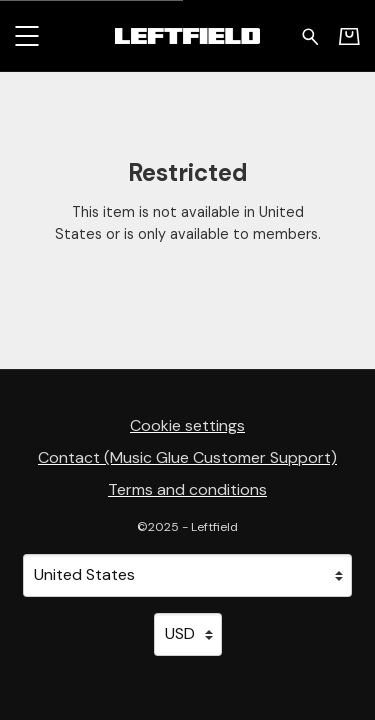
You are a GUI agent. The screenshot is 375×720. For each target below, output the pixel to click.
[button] (26, 35)
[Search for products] (310, 35)
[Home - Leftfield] (187, 35)
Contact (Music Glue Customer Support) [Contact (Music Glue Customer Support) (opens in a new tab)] (187, 457)
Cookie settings (187, 425)
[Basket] (349, 36)
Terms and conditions (187, 489)
